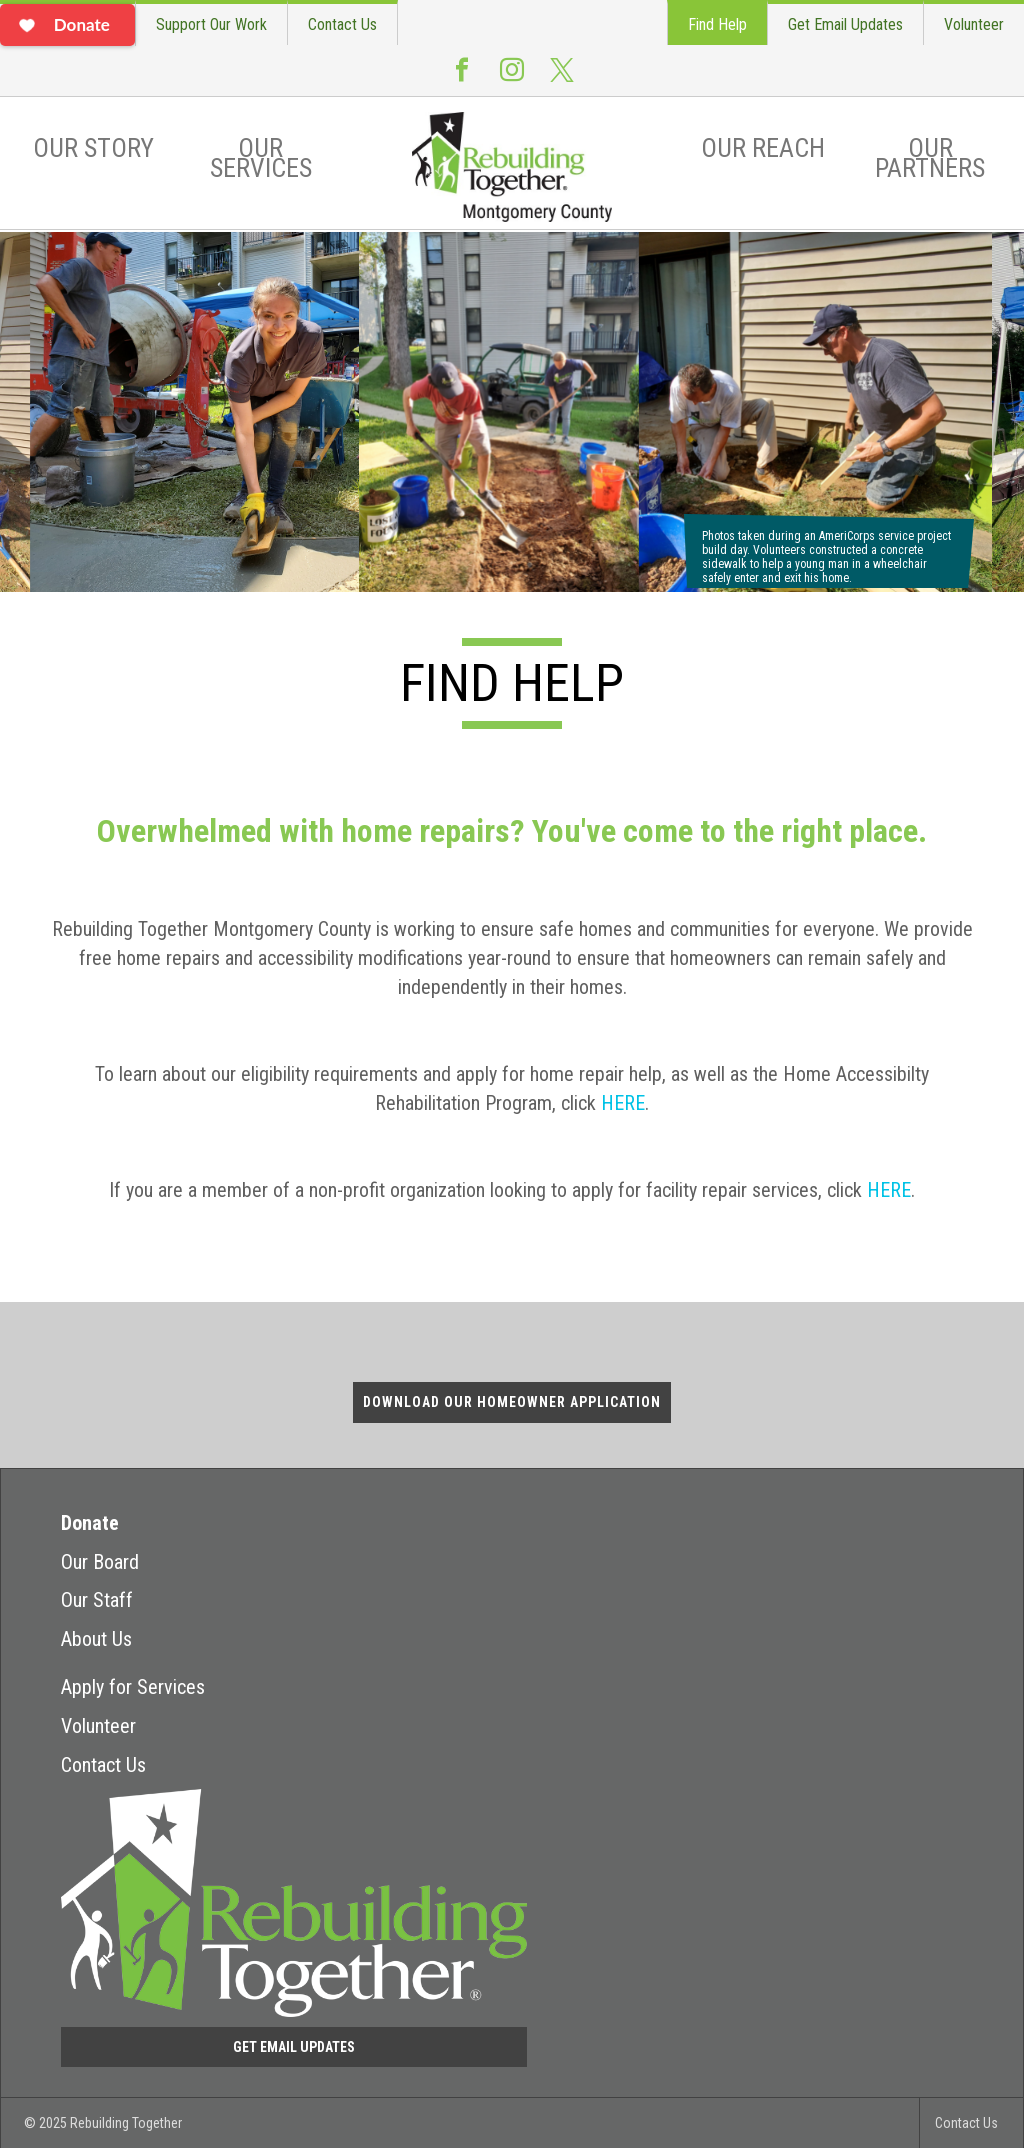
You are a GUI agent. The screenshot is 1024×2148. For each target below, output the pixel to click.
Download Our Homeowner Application (512, 1402)
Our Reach (763, 148)
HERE (623, 1103)
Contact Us (342, 24)
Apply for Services (133, 1687)
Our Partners (930, 158)
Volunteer (974, 24)
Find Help (717, 24)
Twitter (562, 79)
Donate (90, 1523)
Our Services (261, 158)
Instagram (512, 78)
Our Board (100, 1562)
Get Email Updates (845, 24)
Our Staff (97, 1600)
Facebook (462, 78)
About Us (96, 1639)
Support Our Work (211, 24)
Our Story (93, 148)
